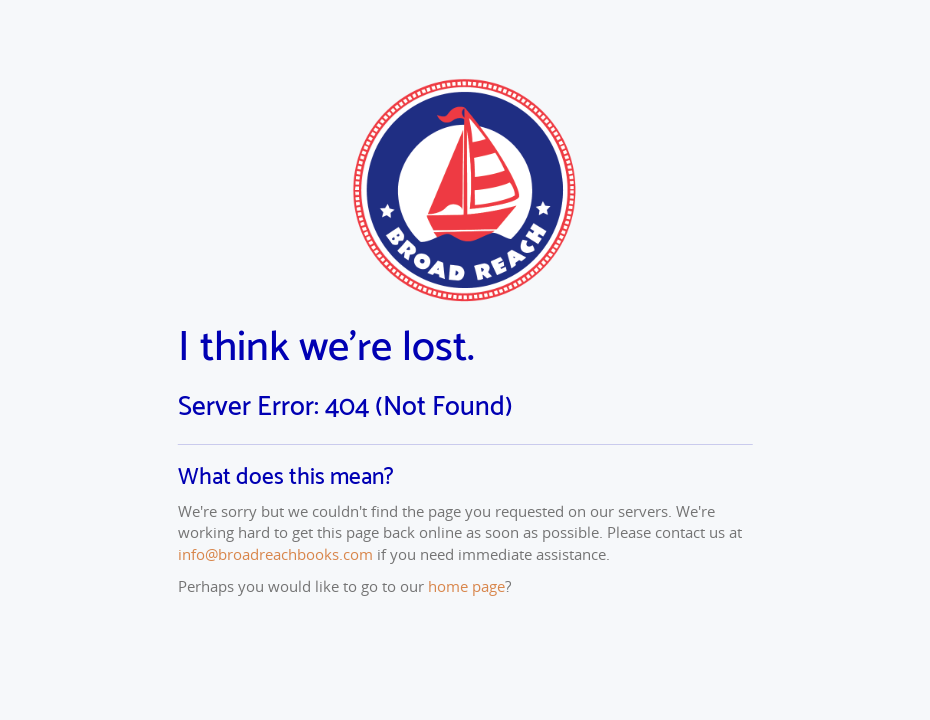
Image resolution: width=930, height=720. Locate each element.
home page (466, 586)
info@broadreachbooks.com (275, 554)
